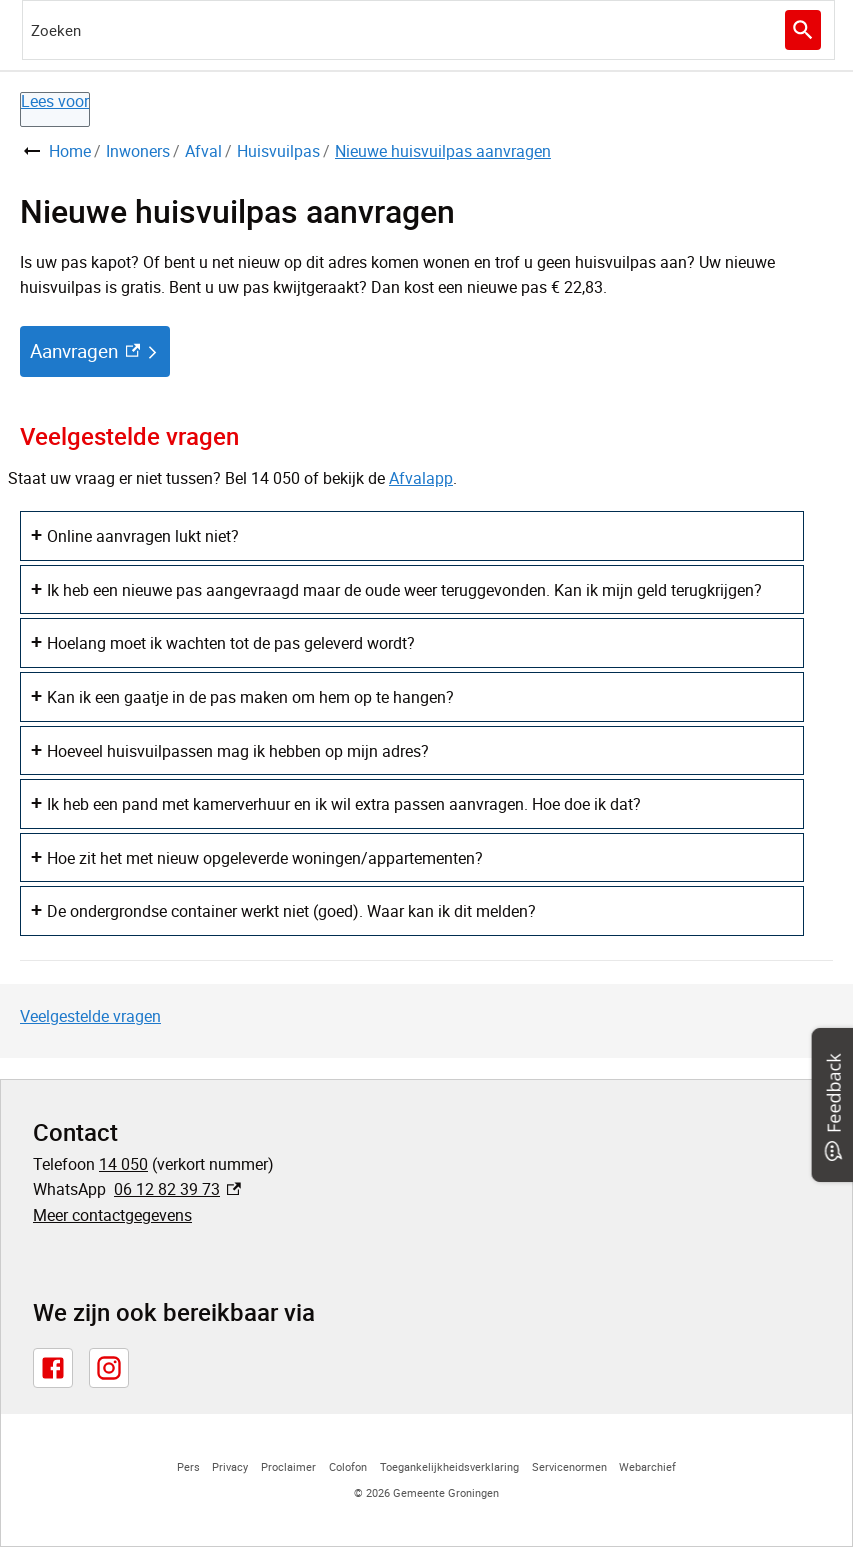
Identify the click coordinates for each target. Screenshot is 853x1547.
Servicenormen (569, 1466)
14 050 (123, 1164)
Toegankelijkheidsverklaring (449, 1466)
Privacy (230, 1466)
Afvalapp (421, 478)
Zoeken (800, 30)
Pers (188, 1466)
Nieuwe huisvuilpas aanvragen (443, 151)
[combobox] (428, 30)
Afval (203, 151)
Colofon (348, 1466)
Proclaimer (288, 1466)
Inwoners (138, 151)
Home (70, 151)
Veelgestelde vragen (90, 1016)
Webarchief (647, 1466)
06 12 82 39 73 (177, 1189)
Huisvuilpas (278, 151)
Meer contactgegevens (112, 1215)
